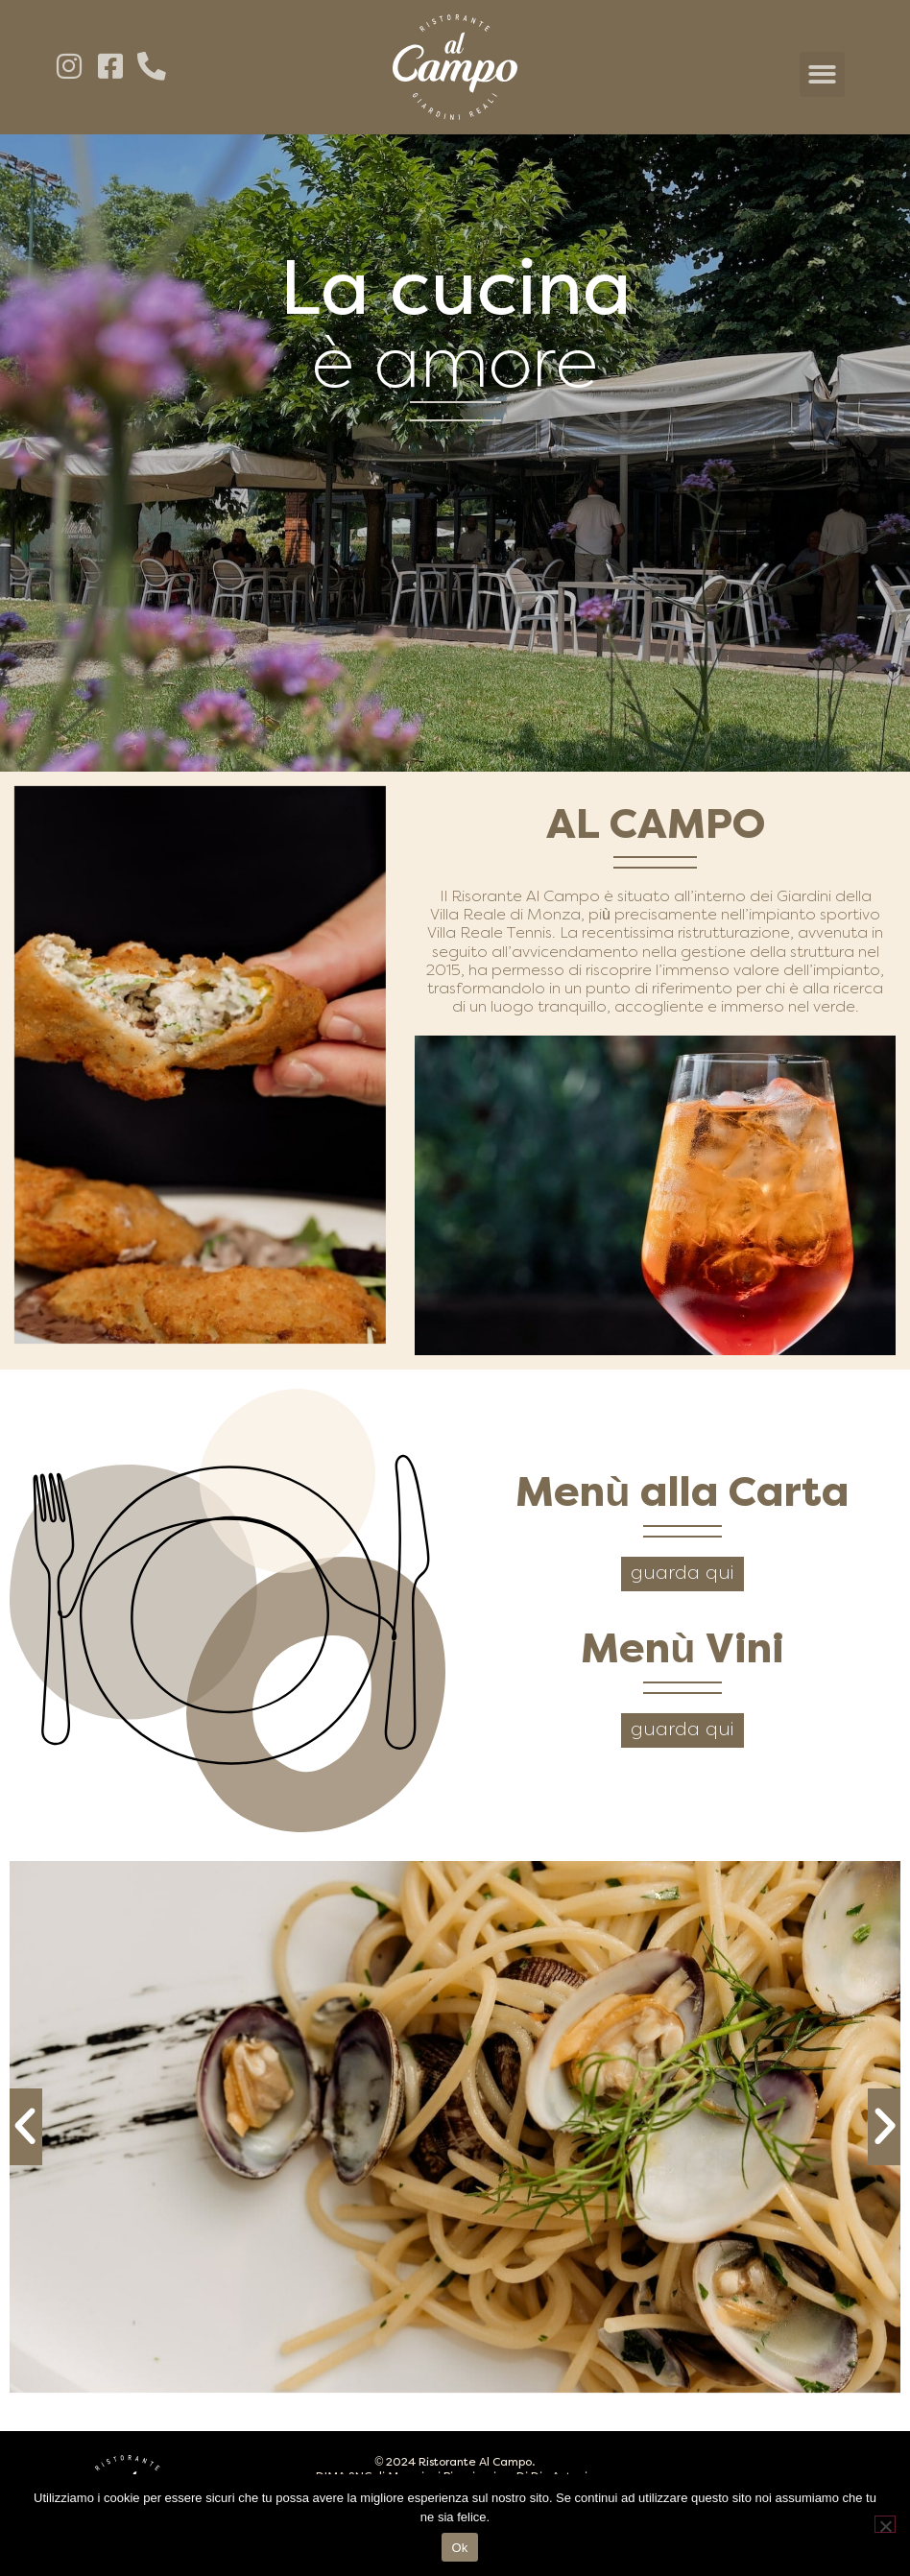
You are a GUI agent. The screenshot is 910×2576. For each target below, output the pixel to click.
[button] (822, 74)
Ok (459, 2547)
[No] (885, 2524)
